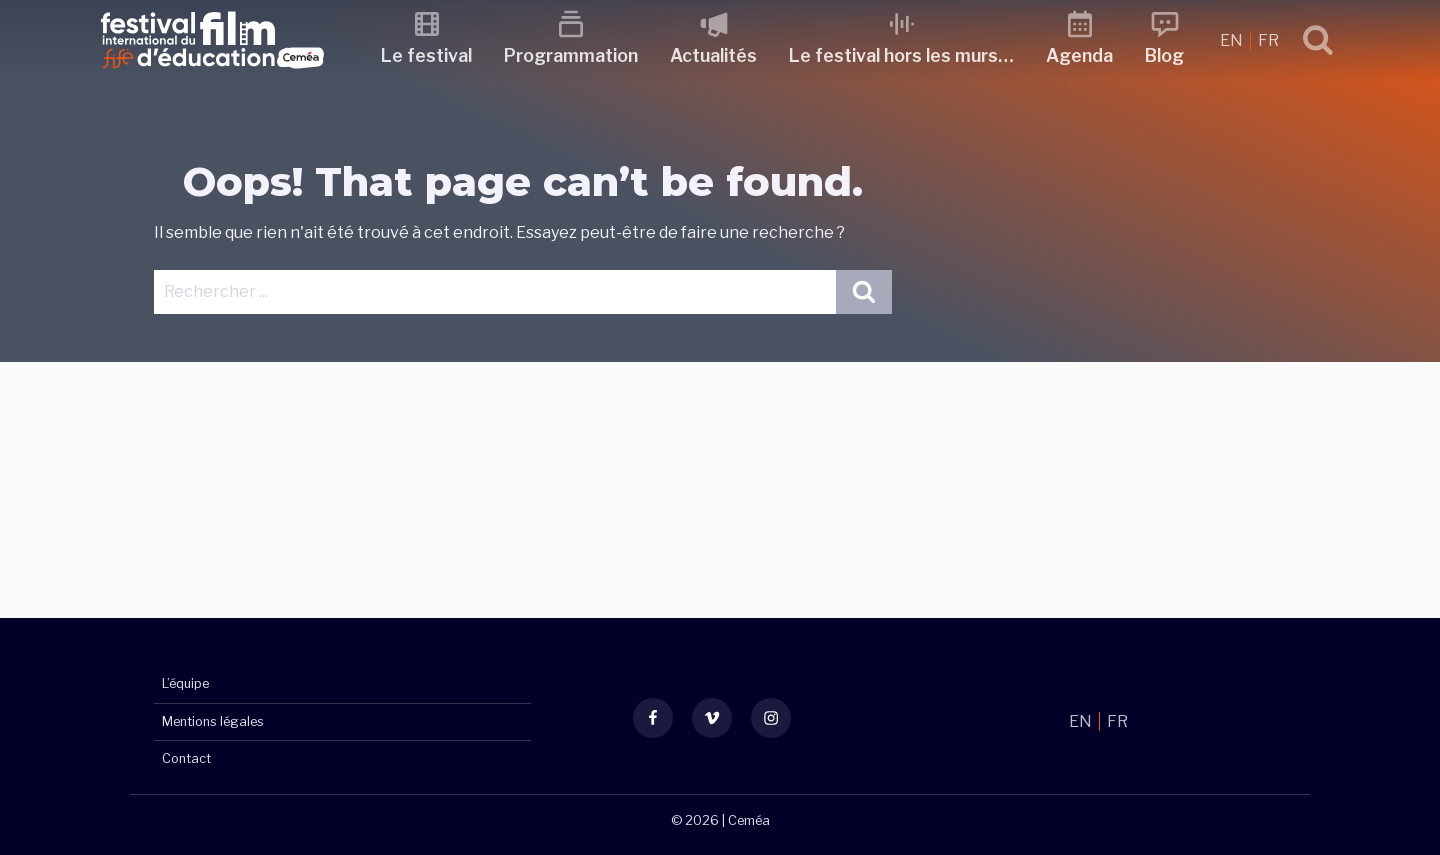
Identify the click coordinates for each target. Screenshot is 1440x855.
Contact (186, 758)
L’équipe (185, 683)
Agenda (1079, 55)
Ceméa (749, 820)
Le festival (426, 55)
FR (1268, 40)
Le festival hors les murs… (901, 55)
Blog (1164, 55)
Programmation (571, 55)
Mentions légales (213, 721)
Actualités (713, 55)
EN (1233, 40)
